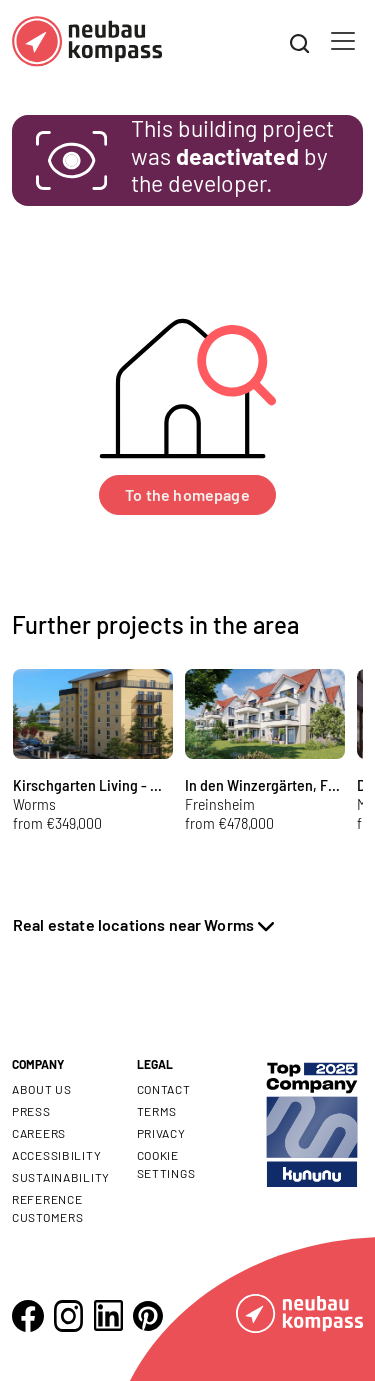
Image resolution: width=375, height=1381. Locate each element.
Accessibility (56, 1155)
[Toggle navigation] (343, 41)
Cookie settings (166, 1164)
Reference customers (47, 1208)
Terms (157, 1111)
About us (42, 1089)
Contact (164, 1089)
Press (31, 1111)
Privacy (161, 1133)
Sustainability (61, 1177)
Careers (39, 1133)
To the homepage (187, 494)
